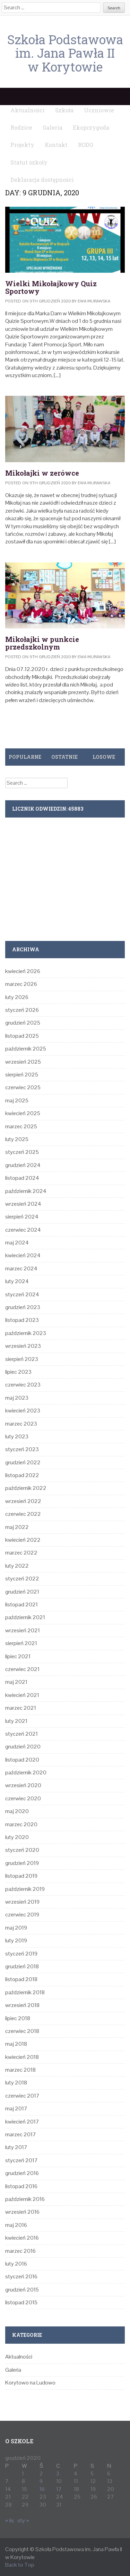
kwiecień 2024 (23, 1255)
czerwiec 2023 (23, 1384)
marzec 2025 (21, 1126)
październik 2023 (25, 1333)
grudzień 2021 (22, 1591)
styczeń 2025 (22, 1152)
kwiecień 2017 (22, 2121)
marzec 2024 (21, 1268)
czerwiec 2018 (22, 2031)
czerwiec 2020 (23, 1798)
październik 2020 (25, 1772)
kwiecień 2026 (22, 971)
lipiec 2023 (18, 1371)
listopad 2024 (22, 1178)
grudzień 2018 (22, 1966)
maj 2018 (16, 2043)
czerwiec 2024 (23, 1229)
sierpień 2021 (21, 1643)
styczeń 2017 (21, 2160)
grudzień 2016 (22, 2173)
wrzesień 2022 (23, 1501)
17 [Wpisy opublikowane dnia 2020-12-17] (59, 2489)
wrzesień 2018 (22, 2005)
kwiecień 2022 (23, 1539)
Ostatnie (64, 757)
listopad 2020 (22, 1759)
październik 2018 (25, 1992)
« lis (9, 2520)
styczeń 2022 (22, 1578)
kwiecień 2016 (22, 2237)
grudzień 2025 (22, 1022)
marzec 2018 (20, 2069)
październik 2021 (25, 1617)
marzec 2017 (20, 2134)
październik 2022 (25, 1488)
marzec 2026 (21, 984)
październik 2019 (25, 1889)
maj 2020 (17, 1811)
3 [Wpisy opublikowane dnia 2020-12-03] (57, 2473)
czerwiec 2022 (23, 1514)
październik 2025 (25, 1048)
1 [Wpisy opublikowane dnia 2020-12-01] (23, 2473)
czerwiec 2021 (22, 1669)
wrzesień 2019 (22, 1901)
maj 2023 (16, 1397)
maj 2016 (16, 2225)
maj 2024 (17, 1242)
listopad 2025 (22, 1035)
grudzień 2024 (23, 1165)
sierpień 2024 (21, 1216)
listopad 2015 (21, 2302)
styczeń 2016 (21, 2276)
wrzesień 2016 (22, 2211)
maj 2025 (16, 1100)
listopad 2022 (22, 1475)
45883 (75, 808)
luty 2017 (16, 2147)
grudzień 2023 (22, 1307)
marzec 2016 (20, 2251)
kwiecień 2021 (22, 1695)
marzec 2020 (21, 1824)
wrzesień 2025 (23, 1061)
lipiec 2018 (17, 2018)
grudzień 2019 (22, 1863)
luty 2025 (16, 1139)
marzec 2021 (20, 1707)
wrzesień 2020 (23, 1785)
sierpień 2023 (21, 1359)
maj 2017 (16, 2108)
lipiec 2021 (18, 1656)
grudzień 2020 (23, 1746)
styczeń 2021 (21, 1733)
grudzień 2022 (23, 1462)
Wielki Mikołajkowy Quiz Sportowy (51, 287)
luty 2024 (17, 1281)
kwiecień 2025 (22, 1113)
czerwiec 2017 (22, 2095)
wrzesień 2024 (23, 1203)
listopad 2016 (21, 2186)
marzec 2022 (21, 1552)
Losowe (104, 757)
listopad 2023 (22, 1320)
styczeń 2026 (22, 1010)
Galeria (13, 2369)
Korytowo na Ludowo (30, 2382)
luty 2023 (16, 1436)
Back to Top (19, 2564)
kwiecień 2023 (22, 1410)
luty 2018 (16, 2082)
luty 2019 (16, 1940)
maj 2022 (17, 1527)
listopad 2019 (21, 1875)
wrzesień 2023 (23, 1346)
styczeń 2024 (22, 1294)
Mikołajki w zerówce (42, 472)
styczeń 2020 (22, 1850)
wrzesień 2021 (22, 1630)
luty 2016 (16, 2263)
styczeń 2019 (21, 1953)
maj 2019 (16, 1927)
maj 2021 (16, 1682)
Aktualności (18, 2356)
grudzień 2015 (22, 2289)
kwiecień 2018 (22, 2057)
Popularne (25, 757)
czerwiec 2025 (23, 1087)
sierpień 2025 (21, 1074)
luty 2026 (16, 997)
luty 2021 (16, 1721)
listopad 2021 (21, 1604)
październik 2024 (25, 1191)
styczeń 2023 (22, 1449)
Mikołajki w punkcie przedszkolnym (42, 643)
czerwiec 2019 (22, 1914)
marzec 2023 (21, 1423)
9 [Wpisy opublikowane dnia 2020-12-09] (41, 2481)
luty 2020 (17, 1837)
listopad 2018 (21, 1979)
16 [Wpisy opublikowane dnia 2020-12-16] (42, 2489)
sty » (23, 2520)
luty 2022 (17, 1565)
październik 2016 (25, 2199)
